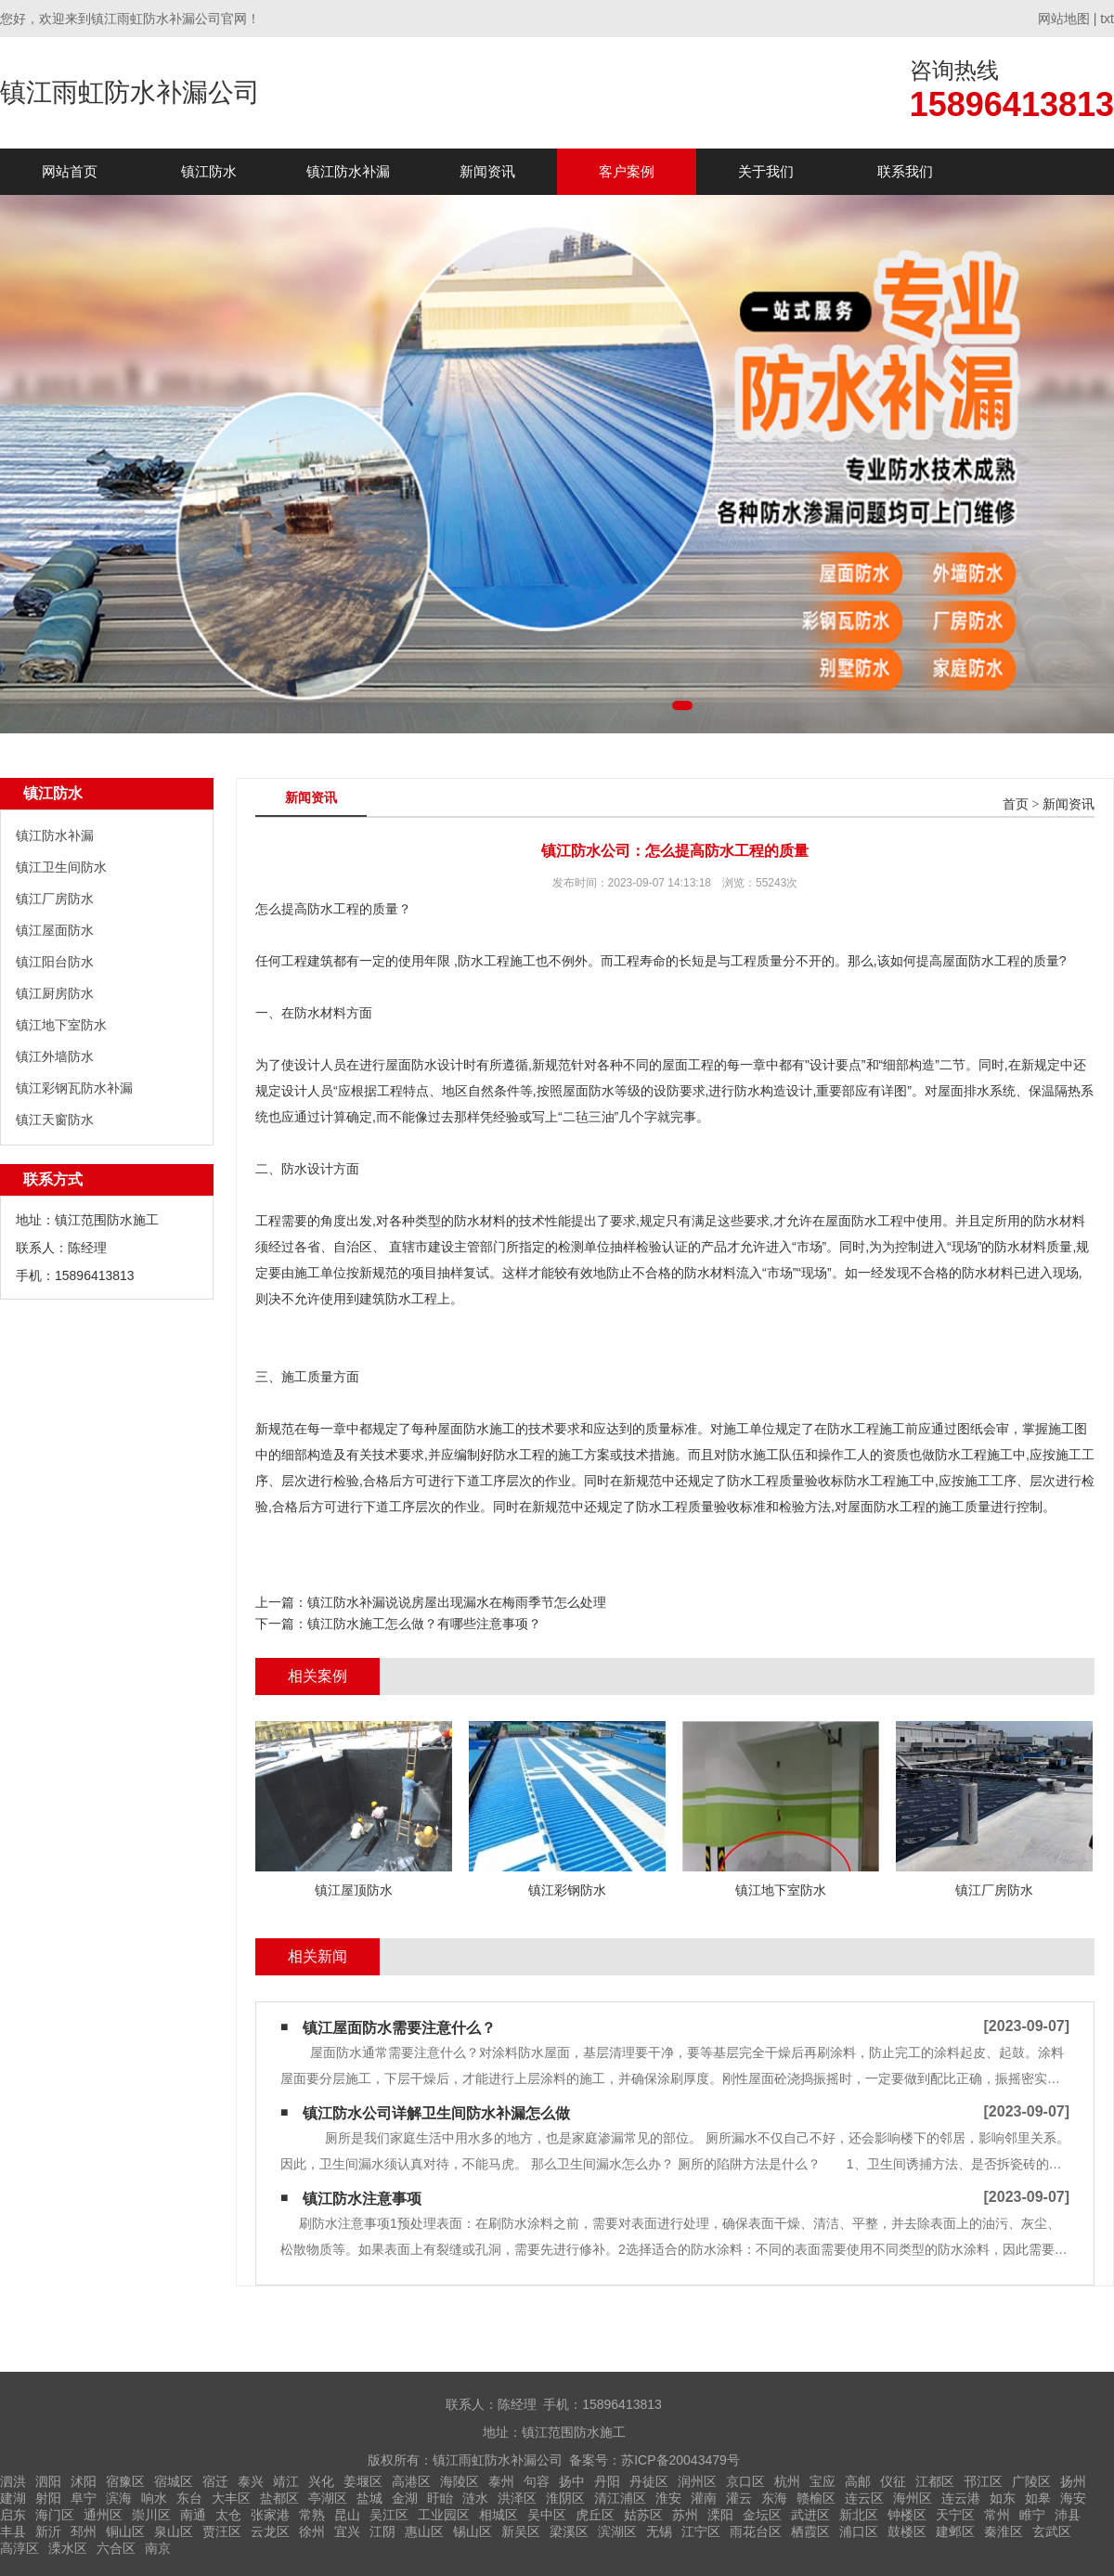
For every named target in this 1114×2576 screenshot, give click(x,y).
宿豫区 (125, 2481)
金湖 (405, 2498)
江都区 (934, 2481)
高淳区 (19, 2548)
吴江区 (388, 2514)
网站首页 (69, 171)
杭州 (787, 2481)
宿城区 (173, 2481)
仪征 (893, 2481)
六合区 (116, 2548)
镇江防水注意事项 (362, 2199)
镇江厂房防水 (55, 898)
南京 (158, 2548)
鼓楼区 (906, 2531)
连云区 (864, 2498)
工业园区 (444, 2514)
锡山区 (472, 2531)
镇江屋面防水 (55, 930)
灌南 (704, 2498)
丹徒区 (648, 2481)
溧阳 (720, 2514)
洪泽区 (517, 2498)
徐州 (312, 2531)
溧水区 (67, 2548)
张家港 (270, 2514)
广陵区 (1031, 2481)
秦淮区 (1003, 2531)
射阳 (48, 2498)
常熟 (312, 2514)
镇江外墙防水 (55, 1056)
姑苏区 (643, 2514)
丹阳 (607, 2481)
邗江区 (983, 2481)
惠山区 (424, 2531)
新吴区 (520, 2531)
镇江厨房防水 (55, 993)
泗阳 (48, 2481)
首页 (1016, 804)
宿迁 (215, 2481)
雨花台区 (756, 2531)
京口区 (745, 2481)
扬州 (1073, 2481)
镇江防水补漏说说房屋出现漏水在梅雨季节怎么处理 (456, 1602)
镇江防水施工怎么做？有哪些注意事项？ (424, 1623)
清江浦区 (620, 2498)
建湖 (13, 2498)
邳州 (84, 2531)
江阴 (382, 2531)
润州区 (697, 2481)
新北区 (858, 2514)
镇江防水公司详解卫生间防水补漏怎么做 (436, 2113)
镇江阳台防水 (55, 961)
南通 (193, 2514)
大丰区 (231, 2498)
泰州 (501, 2481)
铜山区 (125, 2531)
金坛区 (762, 2514)
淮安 (668, 2498)
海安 (1073, 2498)
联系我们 (905, 171)
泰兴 (251, 2481)
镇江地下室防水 (61, 1024)
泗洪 (13, 2481)
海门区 (54, 2514)
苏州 (685, 2514)
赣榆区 (816, 2498)
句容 (537, 2481)
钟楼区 (906, 2514)
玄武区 (1051, 2531)
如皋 (1038, 2498)
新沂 (48, 2531)
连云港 (960, 2498)
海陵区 (459, 2481)
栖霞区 (810, 2531)
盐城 (369, 2498)
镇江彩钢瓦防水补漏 (74, 1088)
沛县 (1068, 2514)
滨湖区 (617, 2531)
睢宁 (1032, 2514)
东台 (189, 2498)
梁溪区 (569, 2531)
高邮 (858, 2481)
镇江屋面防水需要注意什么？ (399, 2028)
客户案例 (626, 171)
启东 (13, 2514)
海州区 (912, 2498)
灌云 (739, 2498)
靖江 (286, 2481)
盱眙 (440, 2498)
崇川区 (151, 2514)
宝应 (823, 2481)
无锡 (659, 2531)
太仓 (228, 2514)
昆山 (347, 2514)
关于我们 (766, 171)
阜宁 (84, 2498)
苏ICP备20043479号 (680, 2460)
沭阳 (84, 2481)
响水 (154, 2498)
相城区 (498, 2514)
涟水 (475, 2498)
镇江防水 (209, 171)
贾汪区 (221, 2531)
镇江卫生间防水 (61, 867)
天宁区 (955, 2514)
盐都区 (279, 2498)
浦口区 (858, 2531)
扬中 (572, 2481)
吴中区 (546, 2514)
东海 (774, 2498)
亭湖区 (327, 2498)
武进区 (810, 2514)
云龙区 (270, 2531)
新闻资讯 (487, 171)
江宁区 (700, 2531)
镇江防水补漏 (348, 171)
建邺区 (955, 2531)
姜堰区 (362, 2481)
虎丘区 (595, 2514)
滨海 (119, 2498)
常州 (997, 2514)
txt (1107, 18)
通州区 (103, 2514)
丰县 (13, 2531)
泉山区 (173, 2531)
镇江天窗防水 (55, 1119)
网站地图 (1064, 18)
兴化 (321, 2481)
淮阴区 (565, 2498)
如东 (1003, 2498)
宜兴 (347, 2531)
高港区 (411, 2481)
